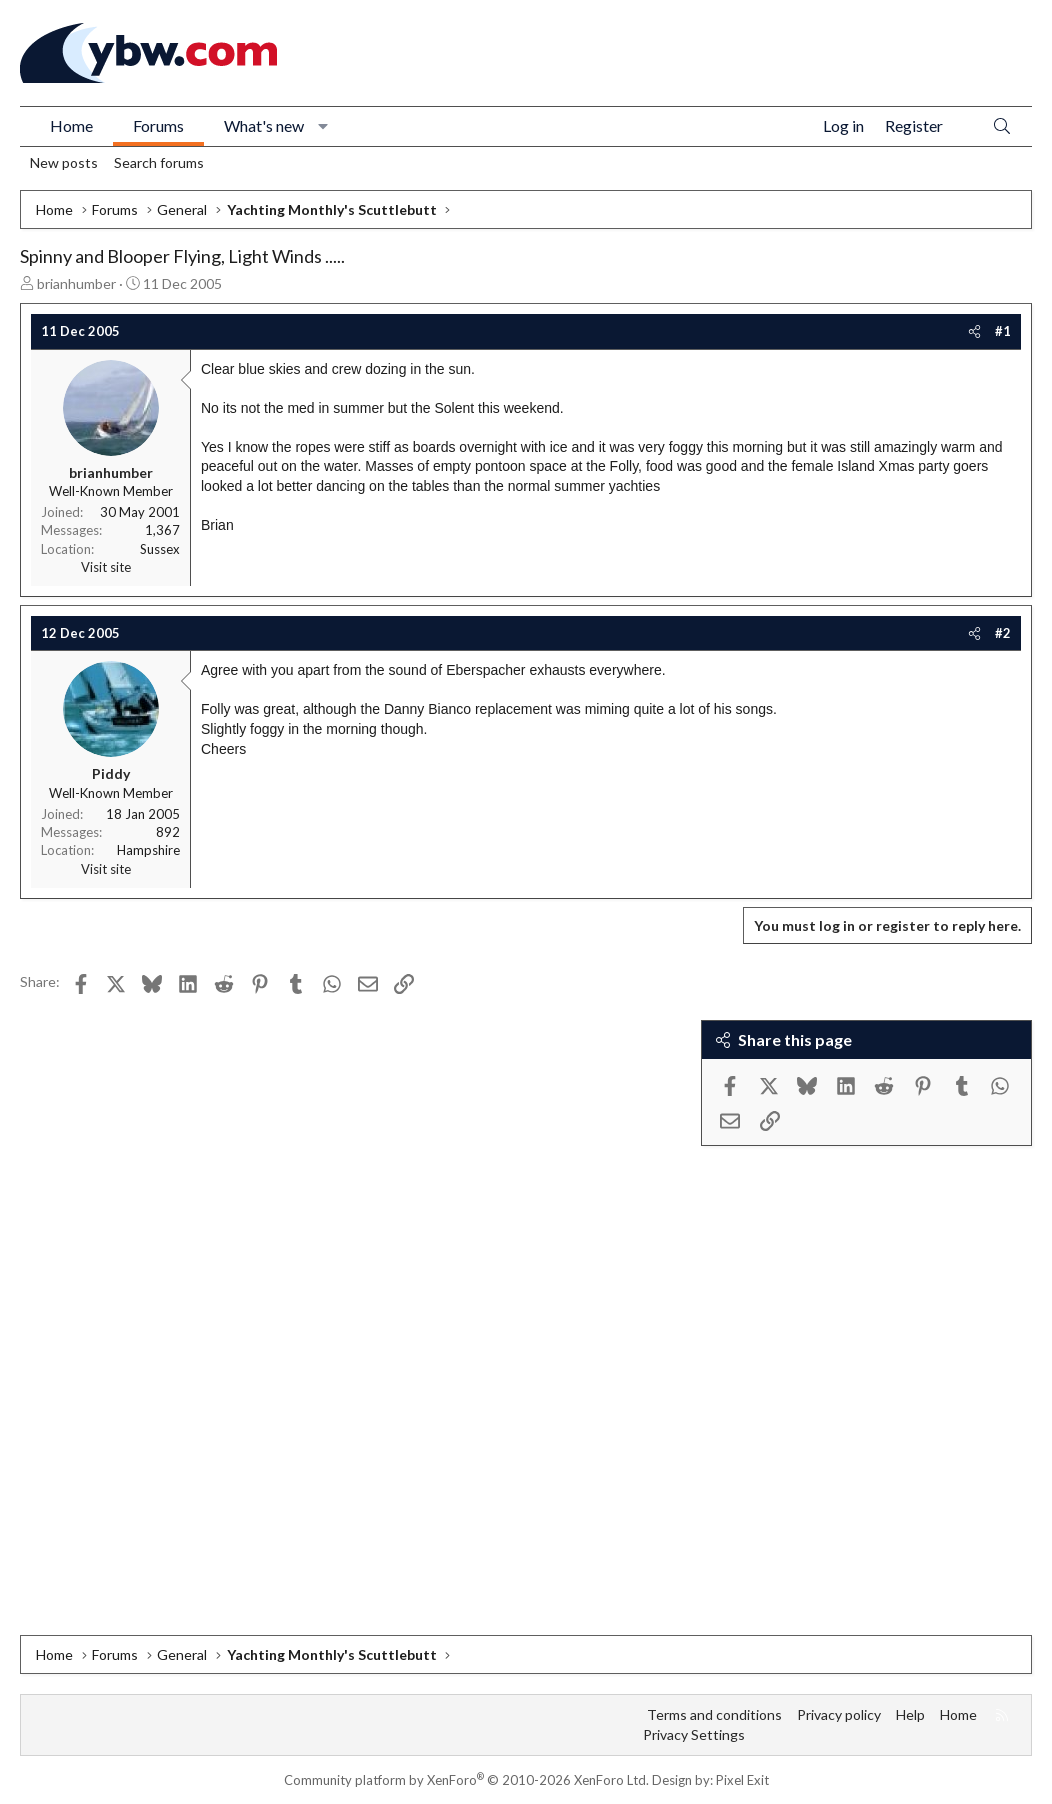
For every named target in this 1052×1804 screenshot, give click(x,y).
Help (910, 1714)
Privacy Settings (694, 1734)
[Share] (974, 331)
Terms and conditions (714, 1714)
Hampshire (148, 850)
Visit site (106, 567)
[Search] (1002, 126)
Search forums (159, 162)
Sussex (160, 549)
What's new (264, 125)
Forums (158, 125)
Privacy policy (839, 1714)
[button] (323, 126)
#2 (1003, 633)
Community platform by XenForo (466, 1780)
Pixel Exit (742, 1780)
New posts (64, 162)
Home (71, 125)
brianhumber (76, 283)
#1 (1003, 331)
